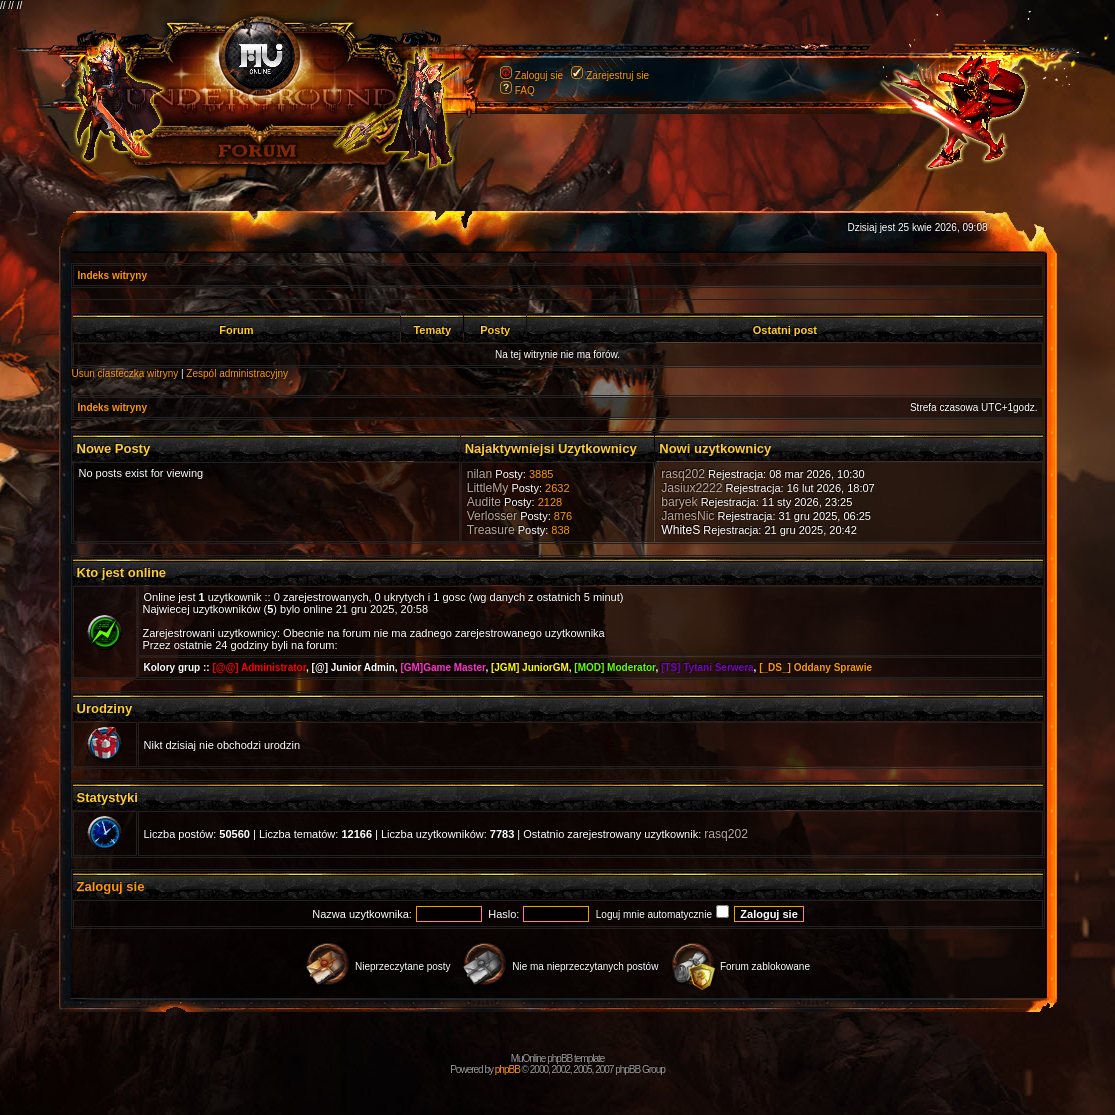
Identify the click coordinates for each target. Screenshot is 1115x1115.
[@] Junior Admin (353, 667)
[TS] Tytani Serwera (707, 667)
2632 (557, 488)
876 (563, 516)
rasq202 (683, 474)
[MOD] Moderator (614, 667)
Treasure (491, 530)
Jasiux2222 (691, 488)
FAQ (525, 90)
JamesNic (687, 516)
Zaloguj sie (539, 75)
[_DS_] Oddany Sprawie (815, 667)
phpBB (507, 1069)
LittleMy (488, 488)
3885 (541, 474)
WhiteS (680, 530)
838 (560, 530)
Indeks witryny (112, 275)
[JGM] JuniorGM (530, 667)
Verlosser (492, 516)
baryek (679, 502)
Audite (484, 502)
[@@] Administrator (259, 667)
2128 (550, 502)
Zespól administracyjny (237, 373)
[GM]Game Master (442, 667)
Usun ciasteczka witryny (125, 373)
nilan (480, 474)
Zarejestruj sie (617, 75)
